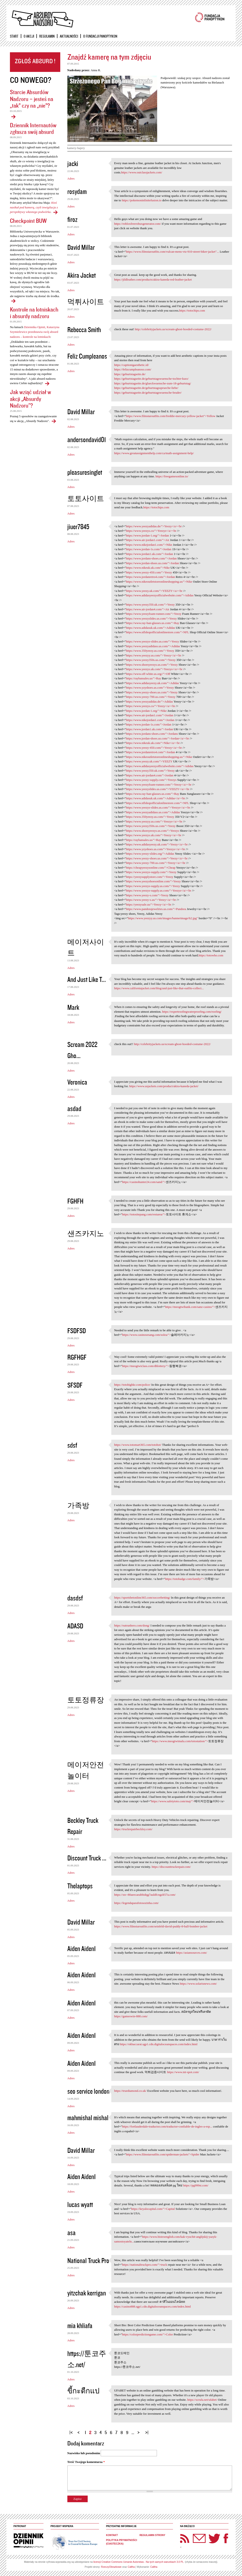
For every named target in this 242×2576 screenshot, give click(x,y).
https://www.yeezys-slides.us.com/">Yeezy (152, 641)
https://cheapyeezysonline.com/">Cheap (150, 867)
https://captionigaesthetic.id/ (131, 365)
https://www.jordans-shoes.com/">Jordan (151, 558)
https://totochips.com (192, 310)
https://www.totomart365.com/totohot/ (137, 1444)
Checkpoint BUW (28, 220)
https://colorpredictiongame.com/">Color (147, 2334)
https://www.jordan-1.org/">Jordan (147, 535)
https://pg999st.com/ (195, 2185)
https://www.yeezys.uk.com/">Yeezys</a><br (154, 669)
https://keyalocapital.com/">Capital (153, 2209)
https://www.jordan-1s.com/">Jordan (148, 549)
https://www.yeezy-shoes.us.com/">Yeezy (152, 692)
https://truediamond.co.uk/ (130, 2090)
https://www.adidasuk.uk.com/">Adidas (150, 627)
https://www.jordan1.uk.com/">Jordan (149, 554)
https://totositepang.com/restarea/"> (144, 1214)
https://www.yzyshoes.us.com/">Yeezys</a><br (155, 849)
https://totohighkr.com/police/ (132, 1384)
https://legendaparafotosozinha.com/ (136, 1903)
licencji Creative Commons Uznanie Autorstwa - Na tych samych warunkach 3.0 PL (138, 2562)
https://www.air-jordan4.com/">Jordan (149, 775)
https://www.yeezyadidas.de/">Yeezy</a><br (154, 526)
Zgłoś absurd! (35, 62)
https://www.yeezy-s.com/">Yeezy (147, 895)
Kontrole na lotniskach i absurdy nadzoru (34, 312)
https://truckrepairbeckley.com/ (133, 1829)
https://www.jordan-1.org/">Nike (146, 710)
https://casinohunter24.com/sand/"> (144, 1182)
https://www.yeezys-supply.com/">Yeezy (151, 872)
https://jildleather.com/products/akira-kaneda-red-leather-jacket (153, 279)
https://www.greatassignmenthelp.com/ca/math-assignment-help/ (154, 453)
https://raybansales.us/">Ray (143, 678)
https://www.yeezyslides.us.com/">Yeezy (151, 618)
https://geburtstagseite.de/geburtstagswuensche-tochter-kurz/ (151, 378)
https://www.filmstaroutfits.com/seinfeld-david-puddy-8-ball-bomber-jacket (160, 1926)
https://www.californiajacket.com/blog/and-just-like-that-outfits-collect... (159, 988)
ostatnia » (147, 2430)
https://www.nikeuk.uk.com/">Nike (148, 567)
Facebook (226, 2538)
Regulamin (47, 36)
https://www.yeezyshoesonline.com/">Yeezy (153, 881)
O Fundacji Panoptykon (100, 36)
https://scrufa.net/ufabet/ (202, 2399)
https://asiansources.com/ (191, 1952)
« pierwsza (71, 2430)
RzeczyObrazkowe (111, 2567)
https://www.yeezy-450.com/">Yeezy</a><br (154, 747)
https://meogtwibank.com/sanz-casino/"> (190, 1307)
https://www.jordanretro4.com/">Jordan (150, 577)
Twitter (214, 2538)
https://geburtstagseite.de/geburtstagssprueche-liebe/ (146, 388)
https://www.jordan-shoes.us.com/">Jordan (152, 563)
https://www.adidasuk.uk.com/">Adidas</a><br (155, 798)
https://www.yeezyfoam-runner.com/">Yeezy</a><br (158, 784)
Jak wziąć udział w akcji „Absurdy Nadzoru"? (30, 398)
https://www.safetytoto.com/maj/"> (172, 1801)
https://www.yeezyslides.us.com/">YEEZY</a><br (157, 789)
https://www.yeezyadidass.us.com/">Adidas (153, 646)
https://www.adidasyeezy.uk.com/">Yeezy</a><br (157, 844)
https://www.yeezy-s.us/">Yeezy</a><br (151, 899)
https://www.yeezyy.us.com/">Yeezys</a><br (154, 821)
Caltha (131, 2567)
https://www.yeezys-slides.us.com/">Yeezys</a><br (158, 807)
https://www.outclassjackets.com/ (141, 172)
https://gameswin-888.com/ (131, 2016)
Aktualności (69, 36)
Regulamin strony (152, 2535)
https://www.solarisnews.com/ (198, 1983)
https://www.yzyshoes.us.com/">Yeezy (150, 687)
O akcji (29, 36)
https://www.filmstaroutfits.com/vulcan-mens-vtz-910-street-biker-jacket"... (172, 251)
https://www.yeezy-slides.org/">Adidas (150, 853)
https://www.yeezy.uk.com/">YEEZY (149, 761)
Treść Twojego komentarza (86, 2462)
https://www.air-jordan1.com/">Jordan (149, 715)
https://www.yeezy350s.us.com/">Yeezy (151, 660)
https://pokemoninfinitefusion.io (141, 200)
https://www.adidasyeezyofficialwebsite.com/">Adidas (160, 595)
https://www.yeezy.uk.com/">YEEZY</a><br (154, 591)
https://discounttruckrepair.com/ (171, 1866)
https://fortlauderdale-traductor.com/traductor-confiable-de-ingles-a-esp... (167, 2126)
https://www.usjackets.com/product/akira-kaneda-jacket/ (164, 1086)
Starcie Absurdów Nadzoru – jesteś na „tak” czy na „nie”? (31, 98)
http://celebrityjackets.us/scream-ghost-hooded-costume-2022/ (173, 329)
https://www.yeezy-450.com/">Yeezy (149, 572)
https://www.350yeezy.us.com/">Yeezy (150, 650)
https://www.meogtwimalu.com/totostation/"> (180, 1741)
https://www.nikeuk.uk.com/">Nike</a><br (153, 743)
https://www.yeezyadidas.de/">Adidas (149, 701)
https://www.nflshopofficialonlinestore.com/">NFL (157, 632)
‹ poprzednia (79, 2430)
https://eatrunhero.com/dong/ (132, 1625)
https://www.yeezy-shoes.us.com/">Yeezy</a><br (157, 858)
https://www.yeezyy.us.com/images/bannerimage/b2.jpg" (163, 918)
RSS (185, 2538)
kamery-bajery (76, 148)
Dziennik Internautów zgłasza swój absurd (33, 128)
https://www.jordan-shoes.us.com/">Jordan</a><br (157, 738)
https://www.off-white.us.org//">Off (148, 674)
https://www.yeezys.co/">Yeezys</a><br (151, 530)
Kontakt (112, 2535)
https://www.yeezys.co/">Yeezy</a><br (150, 706)
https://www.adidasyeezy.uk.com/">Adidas (152, 683)
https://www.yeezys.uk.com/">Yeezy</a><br (153, 835)
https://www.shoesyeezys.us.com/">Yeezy (152, 664)
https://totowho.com (211, 955)
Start (14, 36)
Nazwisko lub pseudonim (83, 2453)
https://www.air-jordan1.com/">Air (147, 540)
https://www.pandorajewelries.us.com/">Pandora (156, 909)
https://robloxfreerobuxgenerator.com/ (137, 223)
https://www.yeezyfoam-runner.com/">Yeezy (154, 613)
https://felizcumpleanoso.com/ (132, 369)
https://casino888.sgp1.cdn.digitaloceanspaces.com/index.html (152, 2306)
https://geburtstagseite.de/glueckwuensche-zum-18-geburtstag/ (152, 383)
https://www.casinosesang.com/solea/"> (146, 1334)
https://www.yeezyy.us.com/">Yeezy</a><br (153, 655)
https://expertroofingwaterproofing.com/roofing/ (192, 1011)
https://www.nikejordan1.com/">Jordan (150, 720)
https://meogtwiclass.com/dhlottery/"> (145, 1366)
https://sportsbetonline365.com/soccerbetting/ (142, 1597)
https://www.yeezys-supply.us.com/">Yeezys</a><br (158, 890)
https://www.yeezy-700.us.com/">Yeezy (150, 697)
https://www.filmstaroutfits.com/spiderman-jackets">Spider (162, 2154)
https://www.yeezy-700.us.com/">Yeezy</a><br (156, 863)
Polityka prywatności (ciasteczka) (121, 2542)
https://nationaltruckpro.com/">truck (144, 2264)
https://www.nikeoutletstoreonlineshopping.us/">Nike (159, 581)
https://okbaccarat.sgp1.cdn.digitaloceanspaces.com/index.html (158, 2044)
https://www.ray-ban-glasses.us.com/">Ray (152, 623)
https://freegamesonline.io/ (172, 476)
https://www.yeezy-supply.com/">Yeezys (151, 780)
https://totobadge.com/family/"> (184, 1579)
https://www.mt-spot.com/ (183, 2072)
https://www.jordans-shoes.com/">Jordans (152, 733)
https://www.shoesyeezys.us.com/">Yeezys (152, 830)
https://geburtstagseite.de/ (130, 374)
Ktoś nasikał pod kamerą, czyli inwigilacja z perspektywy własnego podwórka (34, 207)
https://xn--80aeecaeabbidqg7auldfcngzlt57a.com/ (145, 1894)
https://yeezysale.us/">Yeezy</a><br (148, 904)
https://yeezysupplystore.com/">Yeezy (149, 877)
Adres (71, 178)
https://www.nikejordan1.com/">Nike (149, 544)
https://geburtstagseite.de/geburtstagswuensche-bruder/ (148, 392)
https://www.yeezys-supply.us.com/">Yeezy (153, 886)
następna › (139, 2430)
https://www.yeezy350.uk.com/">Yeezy (150, 604)
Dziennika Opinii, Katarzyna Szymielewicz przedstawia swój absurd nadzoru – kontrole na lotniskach (34, 332)
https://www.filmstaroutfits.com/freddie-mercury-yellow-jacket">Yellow (171, 416)
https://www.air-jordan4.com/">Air (147, 609)
